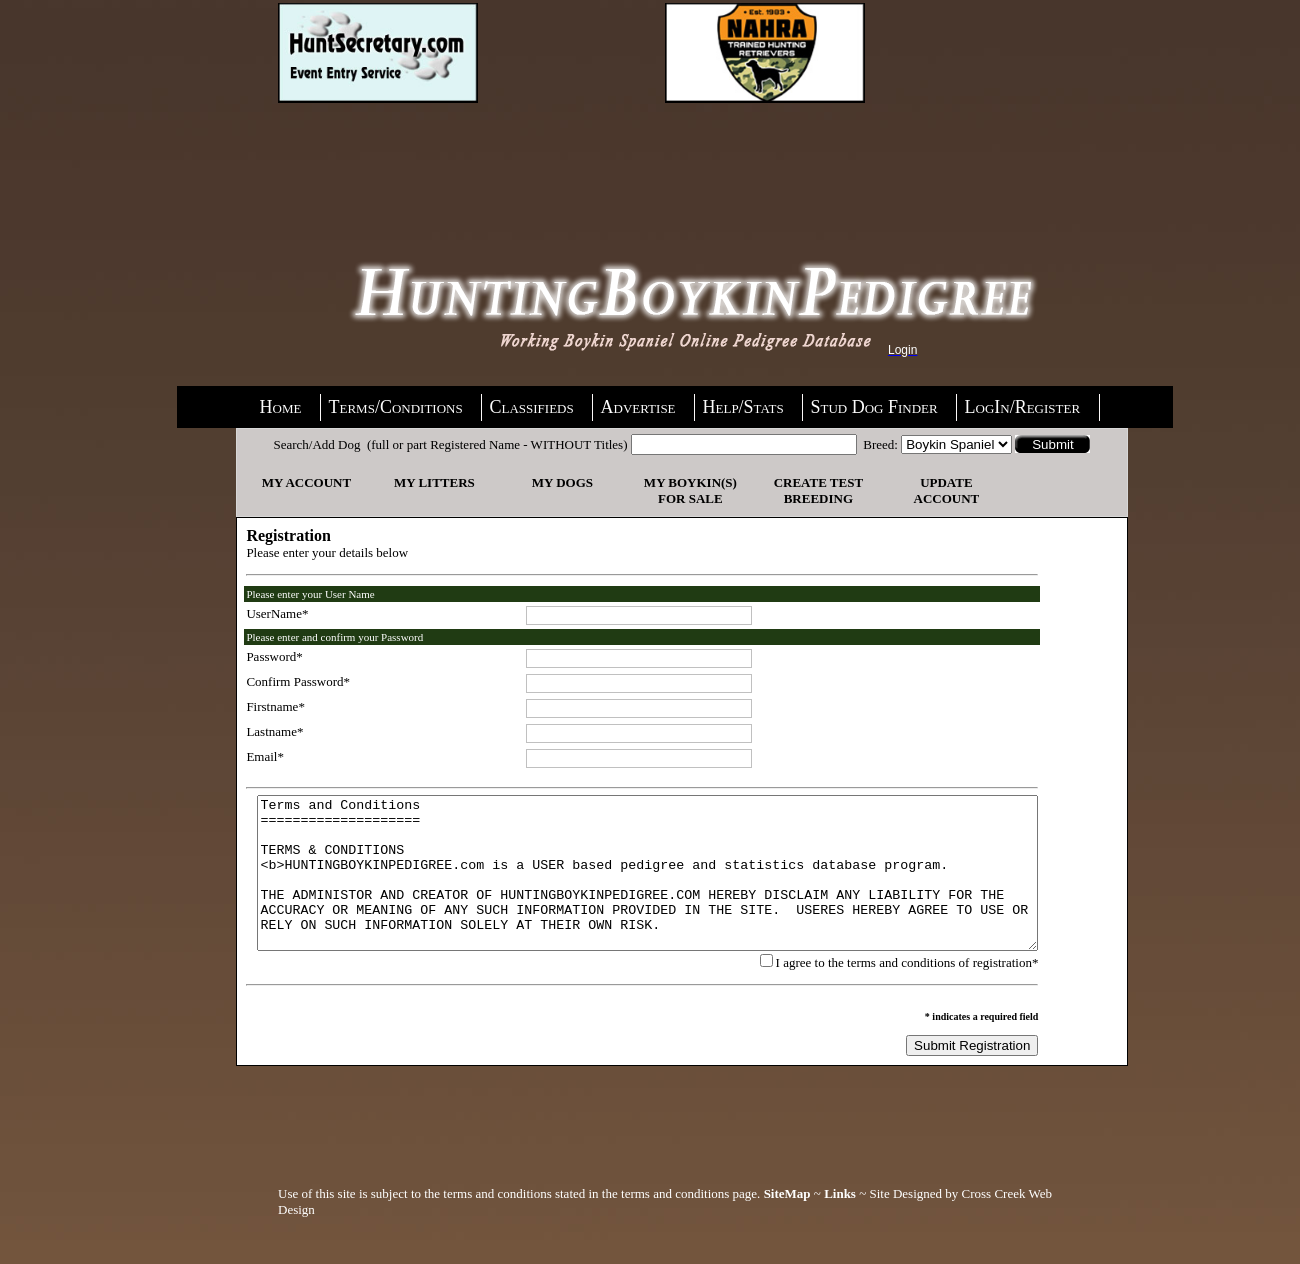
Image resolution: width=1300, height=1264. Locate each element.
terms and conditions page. (690, 1223)
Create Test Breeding (815, 490)
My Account (303, 482)
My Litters (431, 482)
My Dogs (559, 482)
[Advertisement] (438, 157)
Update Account (944, 490)
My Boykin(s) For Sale (687, 490)
